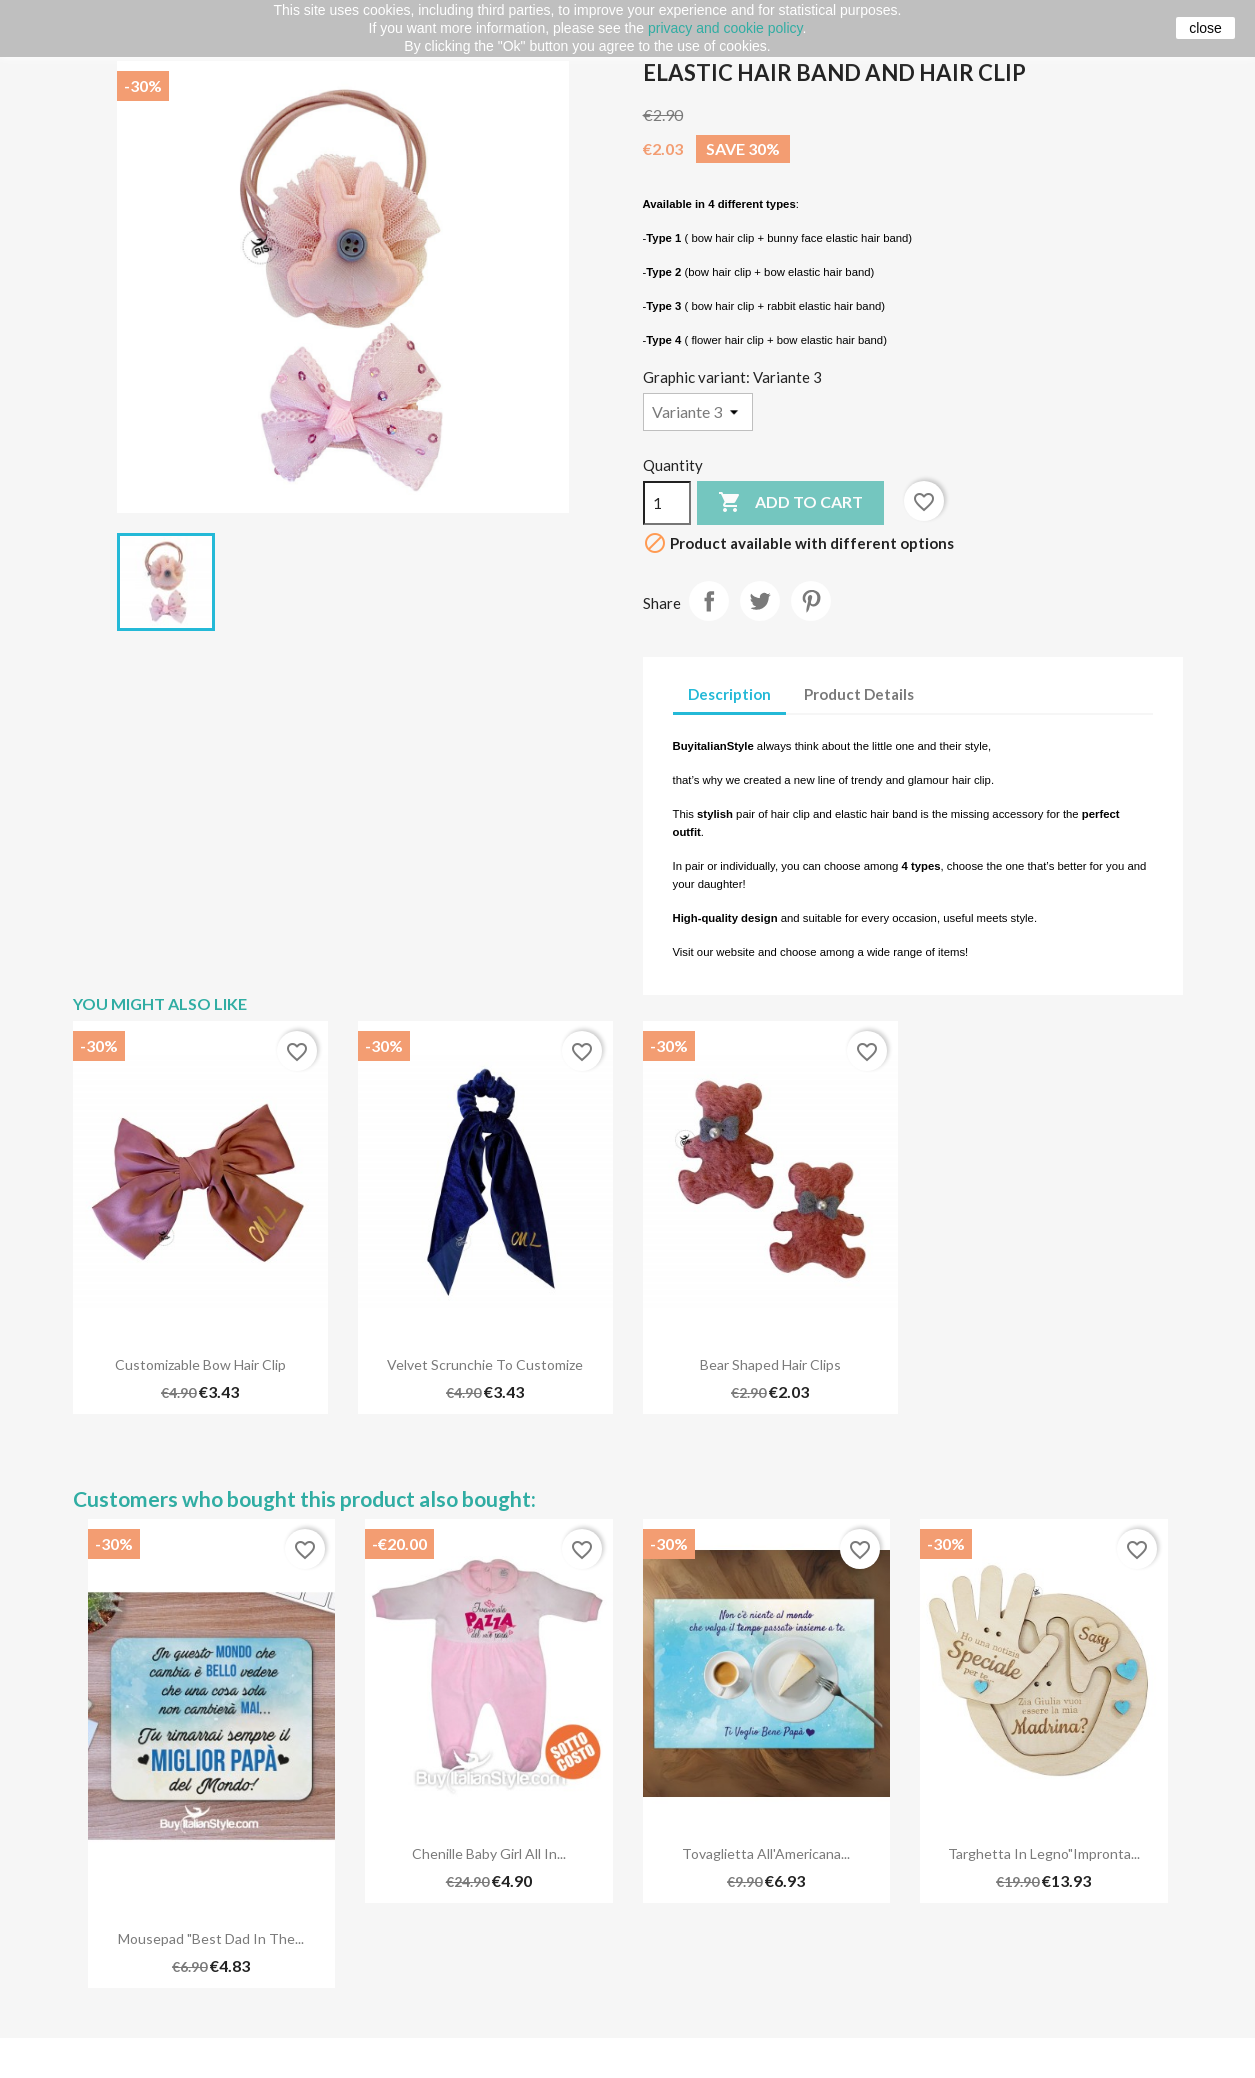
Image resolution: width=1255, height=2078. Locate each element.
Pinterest (811, 601)
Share (709, 601)
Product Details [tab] (859, 694)
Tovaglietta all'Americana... (766, 1853)
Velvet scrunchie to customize (485, 1364)
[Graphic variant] (698, 412)
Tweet (760, 601)
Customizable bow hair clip (200, 1364)
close (1205, 28)
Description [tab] (729, 694)
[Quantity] (667, 503)
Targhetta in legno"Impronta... (1044, 1853)
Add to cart (790, 503)
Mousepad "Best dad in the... (211, 1938)
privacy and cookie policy (725, 28)
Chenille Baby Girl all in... (489, 1853)
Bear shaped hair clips (770, 1364)
